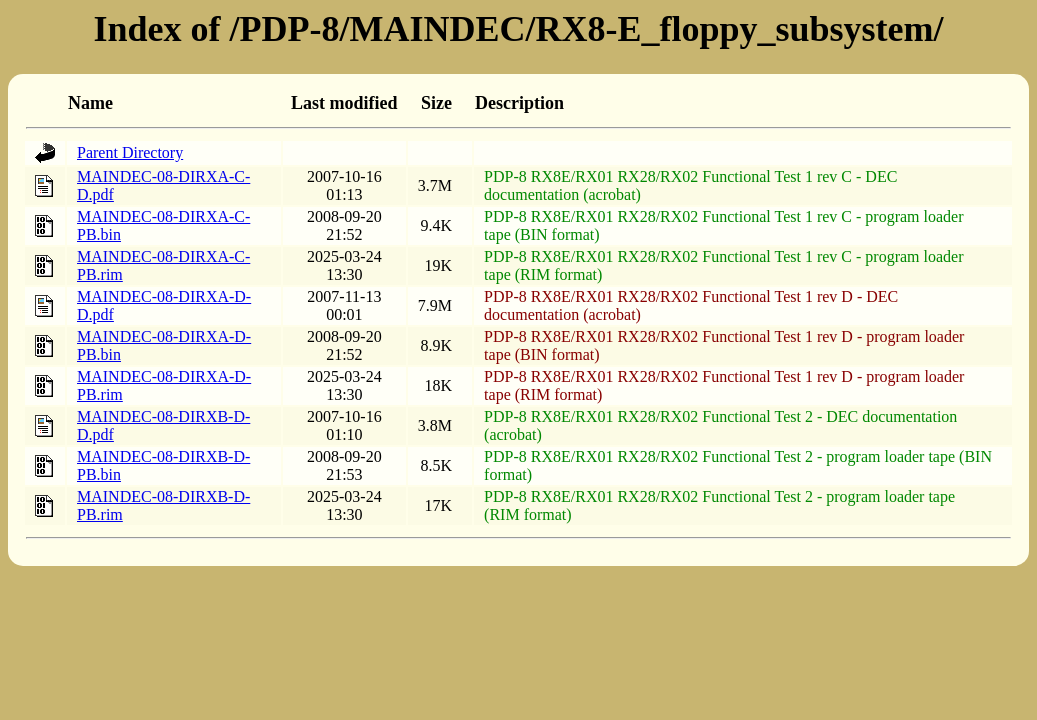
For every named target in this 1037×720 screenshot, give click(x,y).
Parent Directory (130, 152)
